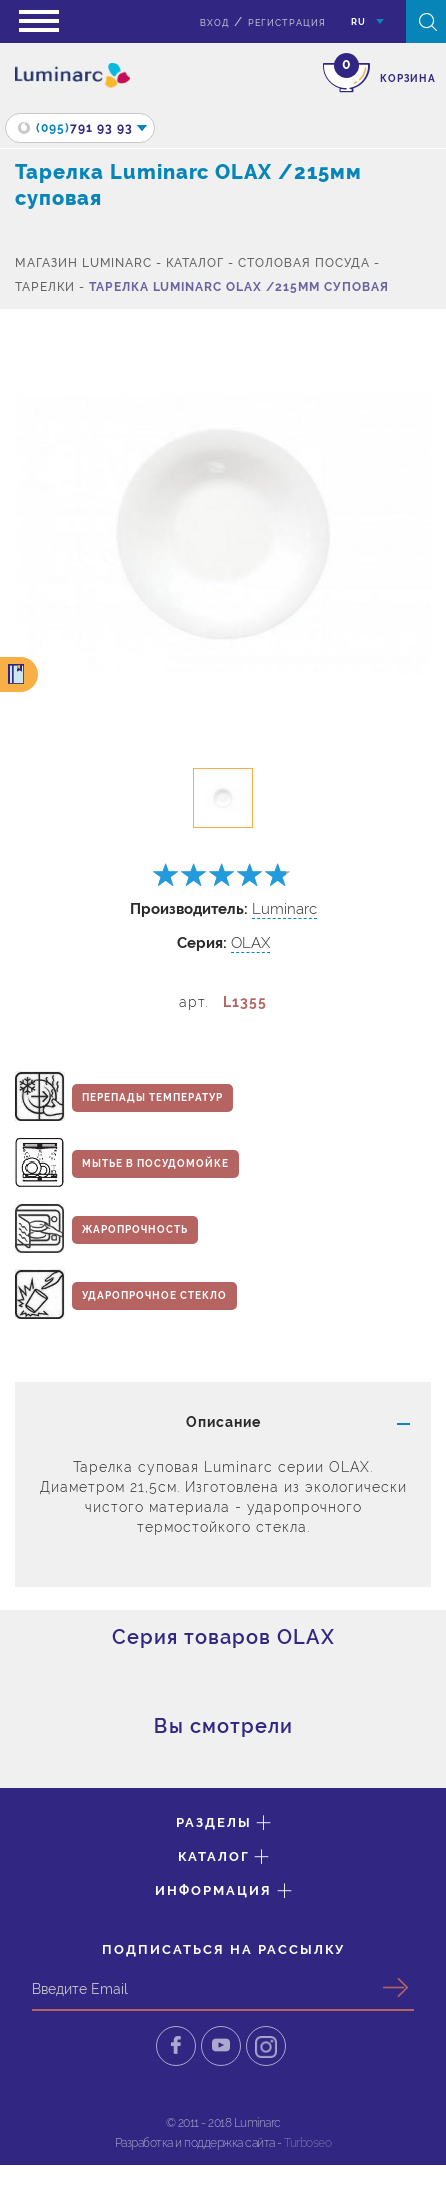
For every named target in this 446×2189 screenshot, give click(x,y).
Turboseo (307, 2143)
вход (214, 23)
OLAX (250, 943)
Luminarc (284, 909)
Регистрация (287, 23)
